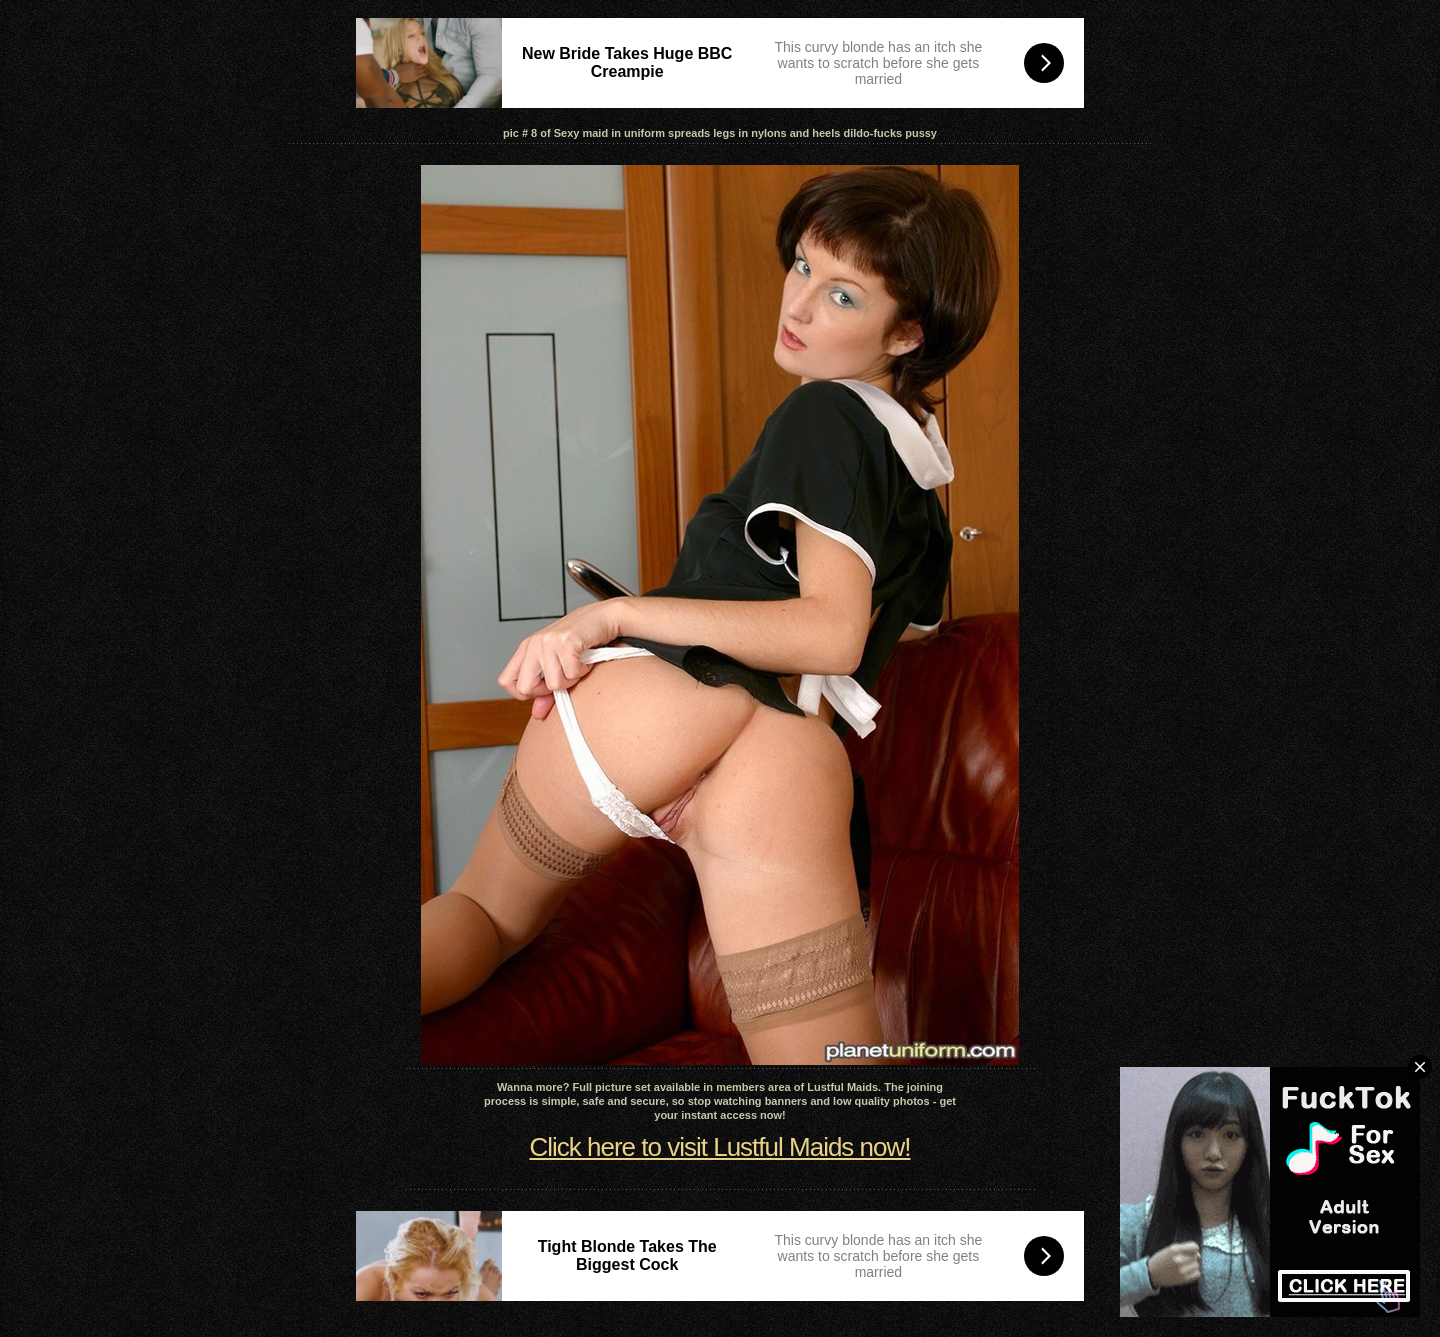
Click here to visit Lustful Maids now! (719, 1147)
